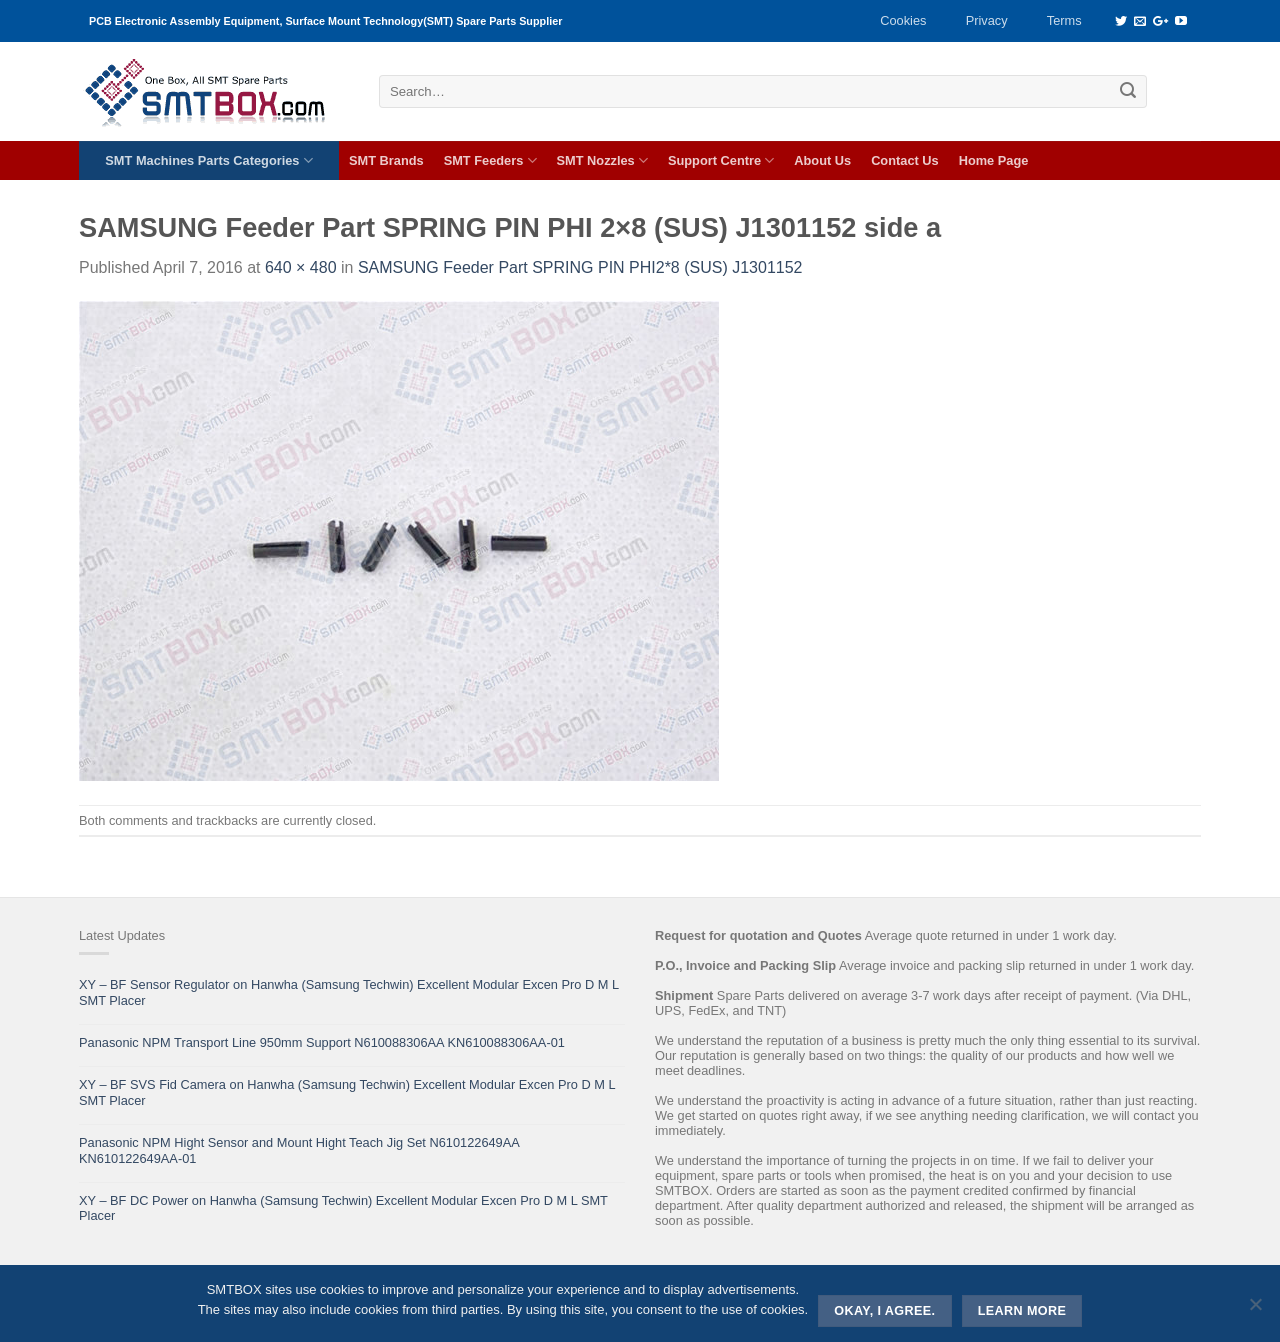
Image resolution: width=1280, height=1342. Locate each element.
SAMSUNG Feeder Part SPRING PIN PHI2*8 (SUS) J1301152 (580, 267)
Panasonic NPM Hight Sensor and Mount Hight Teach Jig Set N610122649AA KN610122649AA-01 (299, 1150)
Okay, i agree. (884, 1311)
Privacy (987, 20)
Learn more (1022, 1311)
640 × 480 (301, 267)
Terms (1064, 20)
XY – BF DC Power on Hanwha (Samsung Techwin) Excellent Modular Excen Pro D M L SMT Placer (343, 1208)
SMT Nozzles (602, 160)
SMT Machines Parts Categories (208, 160)
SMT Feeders (490, 160)
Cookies (903, 20)
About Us (822, 160)
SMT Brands (386, 160)
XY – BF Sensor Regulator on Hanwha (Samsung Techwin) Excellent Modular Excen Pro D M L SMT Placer (349, 992)
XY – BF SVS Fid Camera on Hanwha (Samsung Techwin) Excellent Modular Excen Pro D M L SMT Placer (347, 1092)
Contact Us (905, 160)
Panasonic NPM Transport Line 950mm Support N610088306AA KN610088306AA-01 (322, 1042)
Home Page (994, 160)
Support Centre (721, 160)
